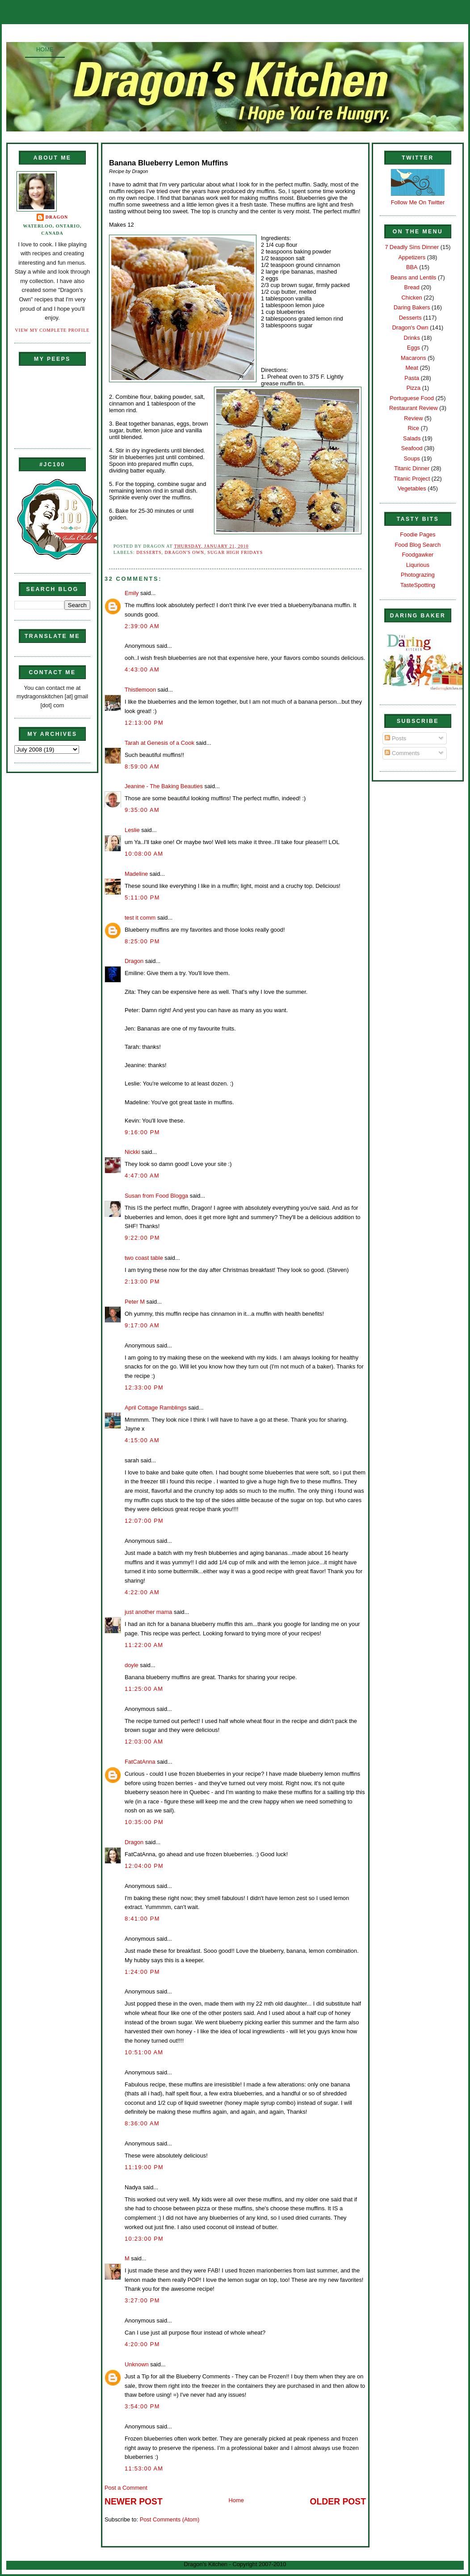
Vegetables (412, 488)
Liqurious (417, 565)
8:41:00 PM (142, 1918)
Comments (402, 753)
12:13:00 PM (144, 722)
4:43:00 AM (142, 669)
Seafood (412, 448)
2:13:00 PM (142, 1281)
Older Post (338, 2501)
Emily (131, 593)
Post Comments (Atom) (170, 2519)
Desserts (148, 552)
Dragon (57, 217)
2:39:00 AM (142, 626)
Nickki (132, 1152)
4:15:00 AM (142, 1440)
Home (45, 49)
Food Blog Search (418, 544)
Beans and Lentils (413, 277)
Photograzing (418, 574)
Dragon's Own (185, 552)
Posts (395, 738)
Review (413, 418)
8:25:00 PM (142, 941)
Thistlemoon (140, 689)
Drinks (412, 337)
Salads (411, 438)
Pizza (413, 387)
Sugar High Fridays (235, 552)
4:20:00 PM (142, 2344)
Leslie (132, 830)
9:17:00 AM (142, 1325)
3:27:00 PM (142, 2300)
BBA (412, 267)
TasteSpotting (417, 585)
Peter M (135, 1301)
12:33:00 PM (144, 1387)
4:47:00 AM (142, 1175)
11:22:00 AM (144, 1645)
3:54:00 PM (142, 2406)
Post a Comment (126, 2487)
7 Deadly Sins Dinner (412, 247)
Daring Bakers (412, 307)
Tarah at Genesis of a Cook (159, 742)
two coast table (144, 1257)
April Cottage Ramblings (156, 1407)
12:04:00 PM (144, 1865)
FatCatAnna (140, 1761)
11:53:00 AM (144, 2468)
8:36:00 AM (142, 2123)
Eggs (413, 347)
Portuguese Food (412, 398)
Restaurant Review (413, 408)
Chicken (412, 297)
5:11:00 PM (142, 897)
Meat (411, 367)
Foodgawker (418, 554)
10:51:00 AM (144, 2052)
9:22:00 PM (142, 1237)
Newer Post (134, 2501)
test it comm (140, 917)
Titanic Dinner (411, 468)
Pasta (411, 378)
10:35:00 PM (144, 1822)
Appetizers (411, 257)
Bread (412, 287)
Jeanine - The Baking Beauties (164, 786)
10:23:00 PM (144, 2238)
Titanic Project (412, 478)
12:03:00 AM (144, 1741)
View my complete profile (52, 330)
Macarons (413, 358)
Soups (412, 458)
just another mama (148, 1612)
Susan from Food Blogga (156, 1195)
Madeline (136, 873)
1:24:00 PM (142, 1971)
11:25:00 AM (144, 1688)
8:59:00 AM (142, 766)
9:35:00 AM (142, 810)
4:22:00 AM (142, 1592)
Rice (413, 428)
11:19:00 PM (144, 2167)
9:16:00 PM (142, 1132)
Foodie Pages (417, 534)
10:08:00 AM (144, 853)
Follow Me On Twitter (418, 202)
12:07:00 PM (144, 1520)
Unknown (137, 2364)
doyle (131, 1665)
